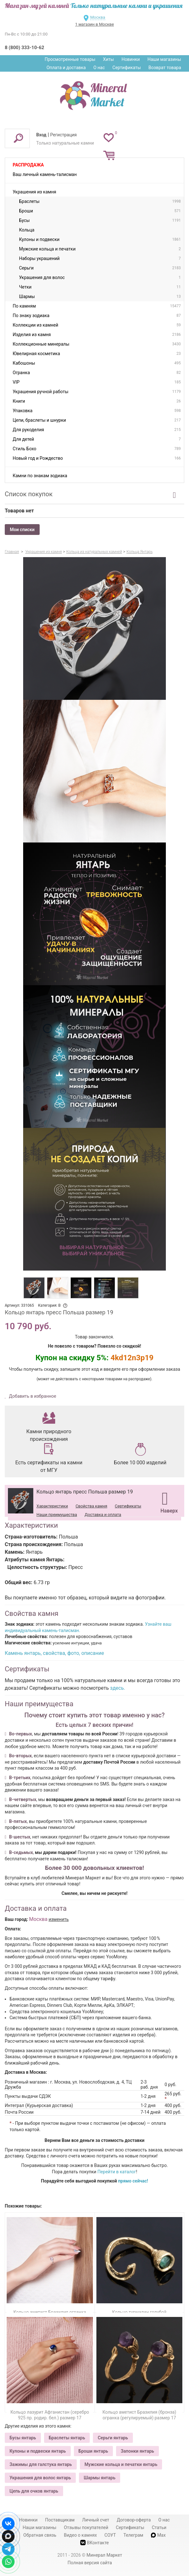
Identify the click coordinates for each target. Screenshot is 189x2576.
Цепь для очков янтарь (34, 2491)
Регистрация (63, 134)
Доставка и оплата (103, 1514)
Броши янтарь (93, 2451)
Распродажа (28, 164)
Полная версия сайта (90, 2562)
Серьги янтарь (113, 2437)
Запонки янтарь (137, 2451)
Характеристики (52, 1506)
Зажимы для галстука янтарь (41, 2464)
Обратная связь (39, 2535)
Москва (97, 17)
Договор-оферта (134, 2519)
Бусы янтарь (23, 2437)
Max (158, 2535)
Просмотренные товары (70, 59)
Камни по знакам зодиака (40, 475)
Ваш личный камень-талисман (45, 174)
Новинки (130, 59)
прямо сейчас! (133, 2180)
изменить (59, 1919)
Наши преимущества (56, 1514)
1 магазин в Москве (94, 24)
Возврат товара (164, 67)
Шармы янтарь (99, 2477)
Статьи (159, 2527)
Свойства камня (91, 1506)
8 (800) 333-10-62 (24, 47)
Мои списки (22, 529)
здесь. (117, 1688)
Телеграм (133, 2535)
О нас (99, 67)
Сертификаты (127, 67)
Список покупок (29, 494)
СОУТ (110, 2535)
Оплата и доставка (66, 67)
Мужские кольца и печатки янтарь (121, 2464)
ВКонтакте (94, 2542)
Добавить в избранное (32, 1396)
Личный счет (95, 2519)
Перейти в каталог (116, 2171)
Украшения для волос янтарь (40, 2477)
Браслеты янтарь (67, 2437)
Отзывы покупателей (86, 2527)
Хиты (108, 59)
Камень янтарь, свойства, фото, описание (54, 1653)
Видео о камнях (80, 2535)
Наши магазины (164, 59)
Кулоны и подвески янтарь (38, 2451)
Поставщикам (60, 2519)
